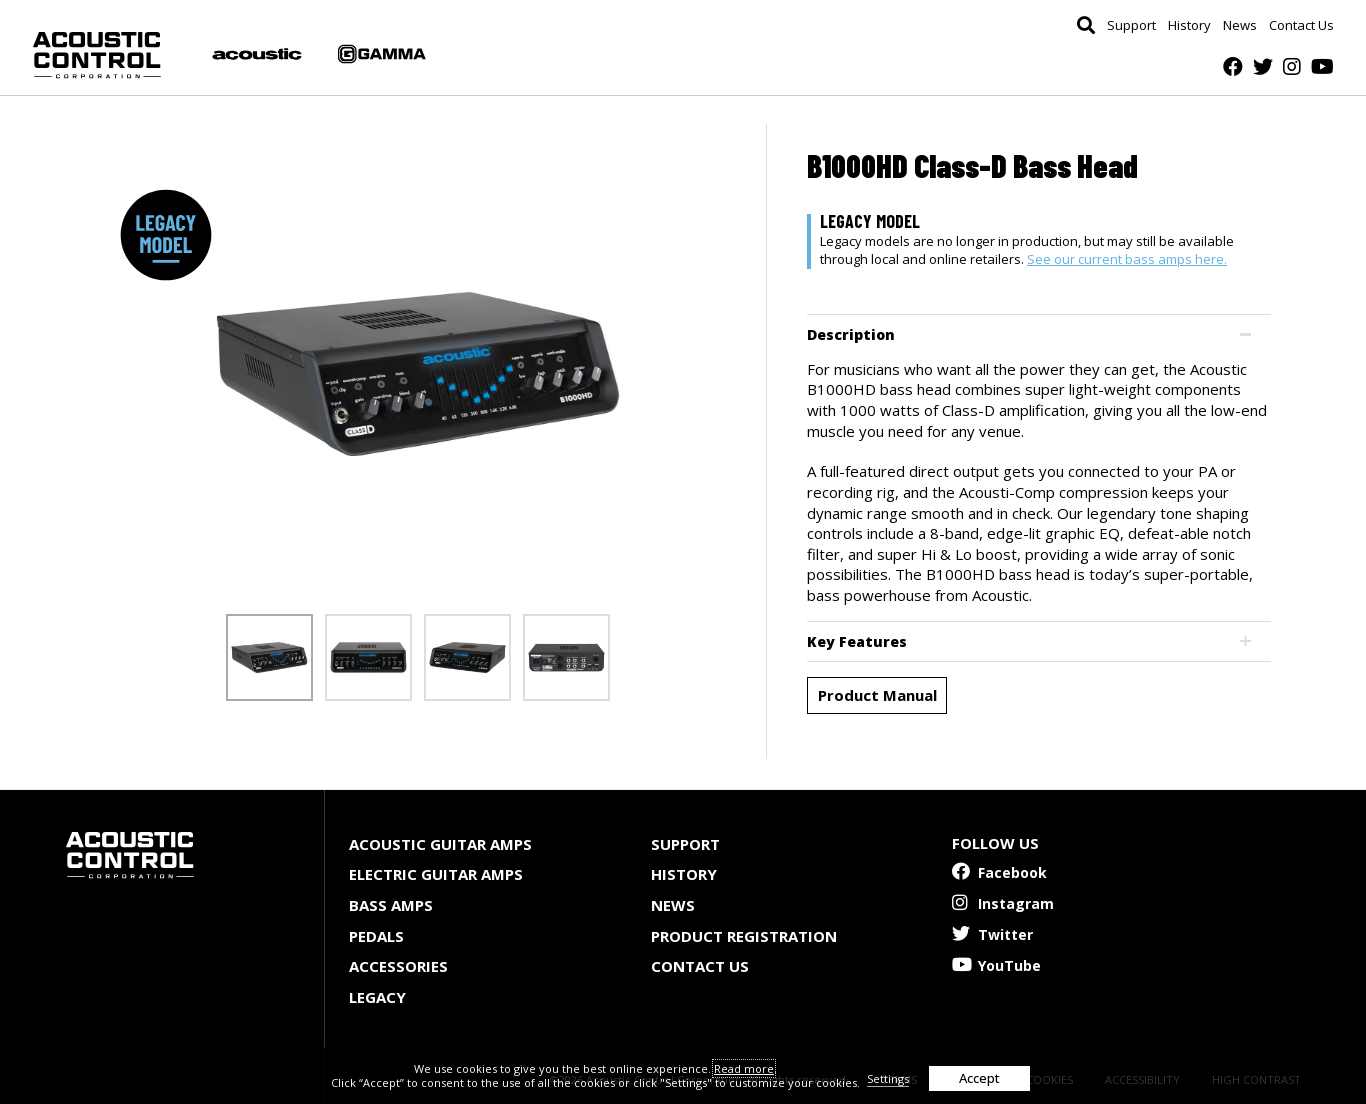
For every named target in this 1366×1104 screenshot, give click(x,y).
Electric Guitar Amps (436, 874)
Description (851, 334)
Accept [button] (979, 1078)
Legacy (377, 997)
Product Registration (744, 936)
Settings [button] (888, 1078)
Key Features (857, 641)
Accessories (398, 966)
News (1240, 25)
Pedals (376, 936)
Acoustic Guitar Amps (440, 844)
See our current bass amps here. (1127, 259)
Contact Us (1301, 25)
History (1189, 25)
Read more (744, 1068)
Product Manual (877, 695)
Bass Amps (391, 905)
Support (1131, 25)
